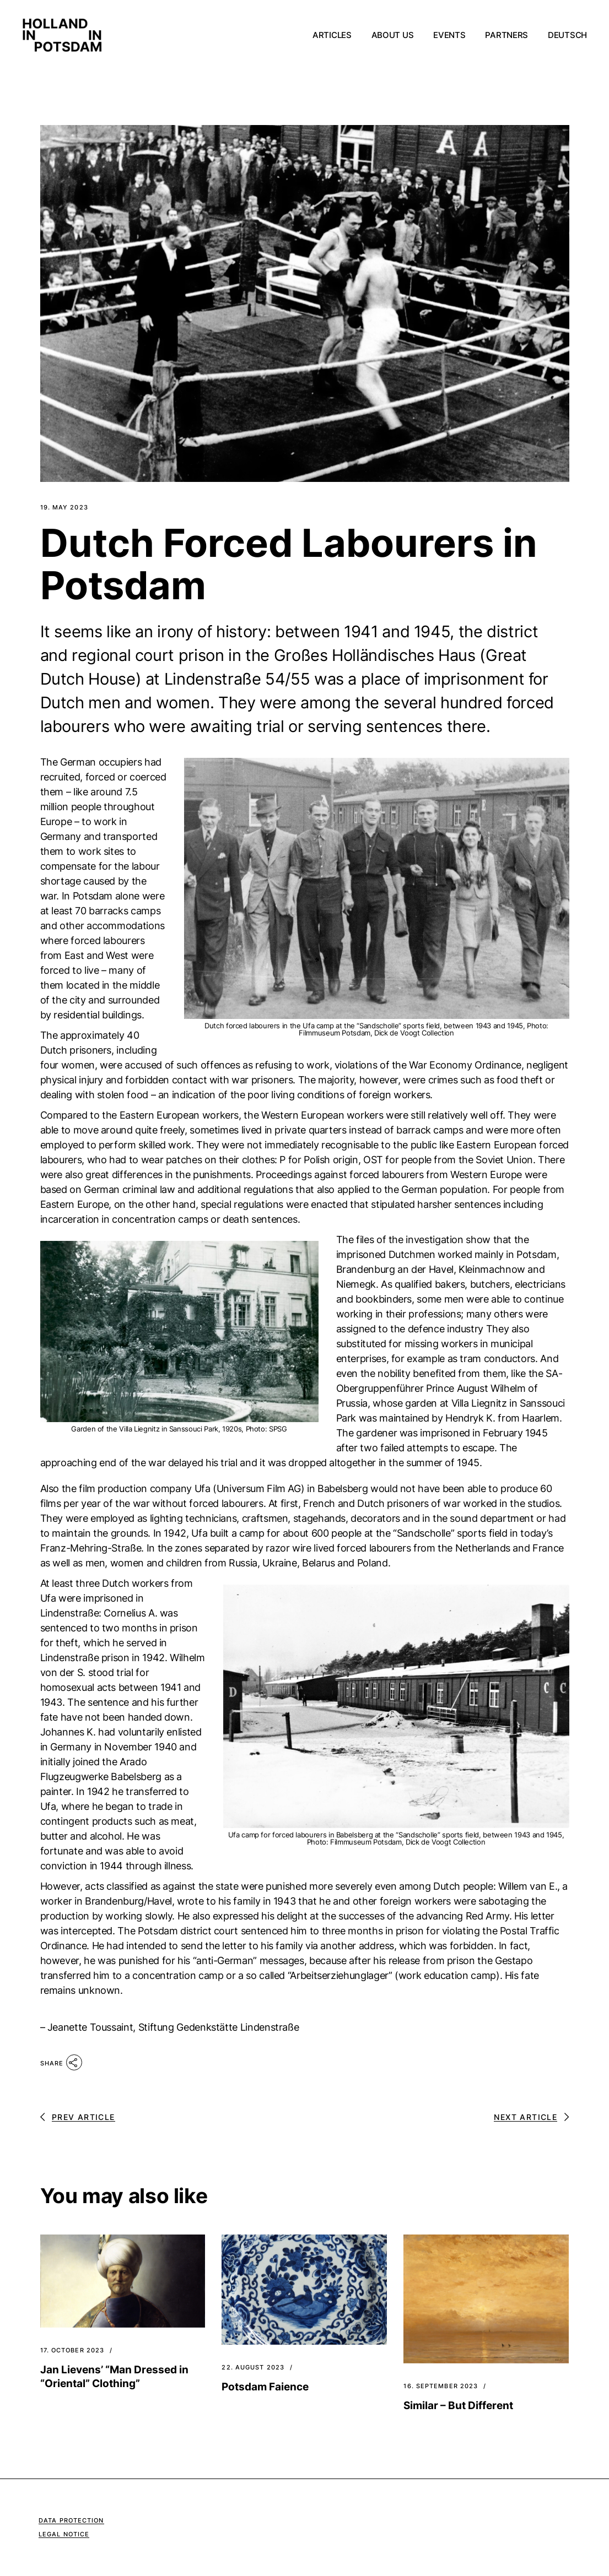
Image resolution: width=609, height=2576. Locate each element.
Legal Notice (64, 2534)
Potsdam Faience (265, 2386)
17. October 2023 (72, 2350)
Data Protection (71, 2520)
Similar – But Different (458, 2405)
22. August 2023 (253, 2368)
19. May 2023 (64, 508)
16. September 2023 (440, 2386)
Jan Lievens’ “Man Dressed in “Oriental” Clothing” (114, 2376)
